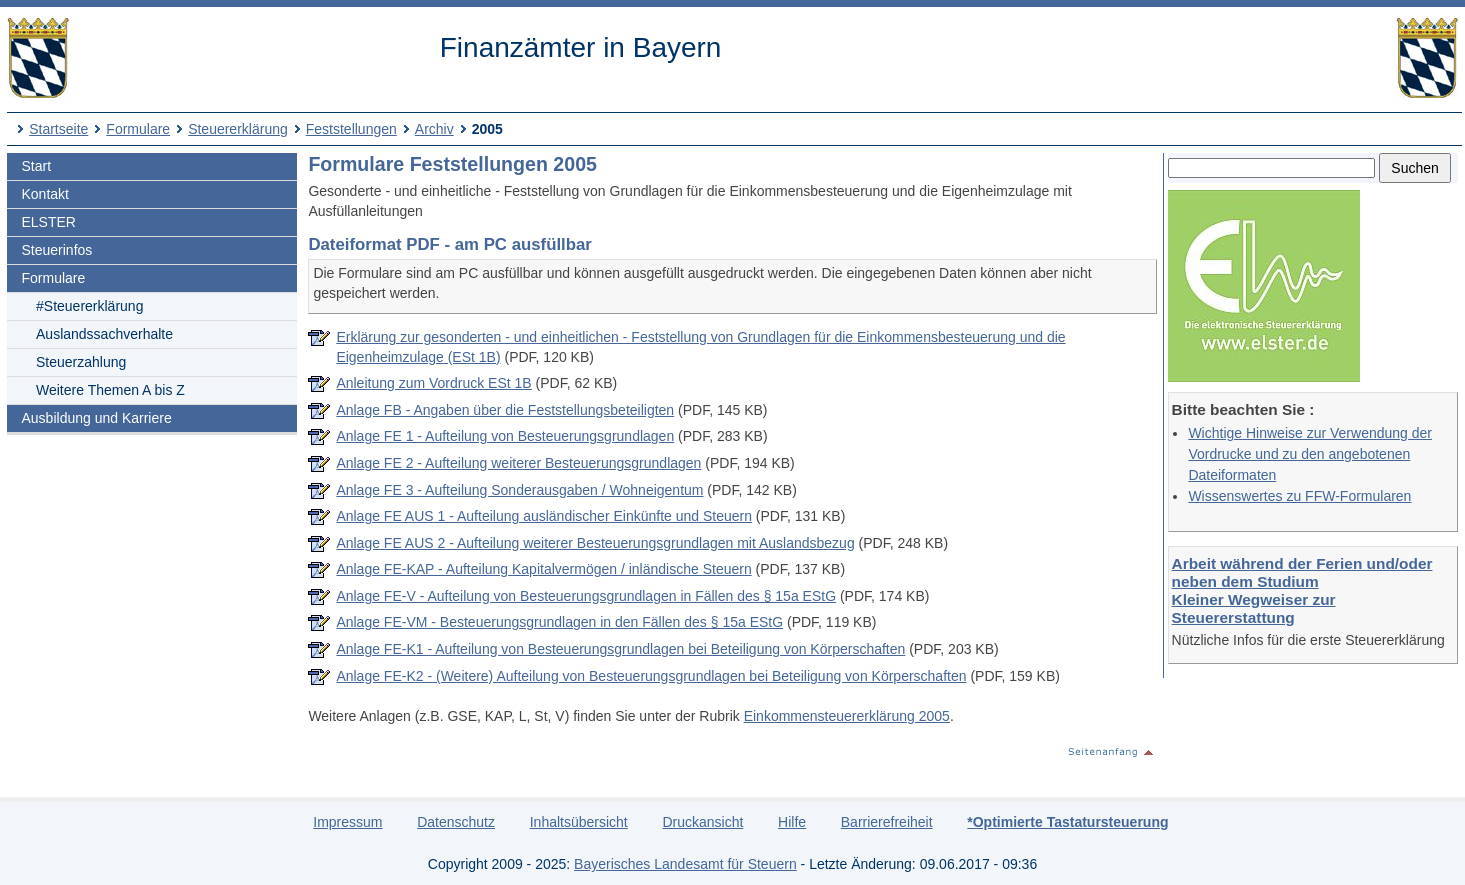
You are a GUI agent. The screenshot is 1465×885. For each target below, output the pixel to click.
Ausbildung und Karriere (97, 418)
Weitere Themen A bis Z (110, 390)
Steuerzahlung (81, 362)
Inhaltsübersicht (579, 822)
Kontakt (45, 194)
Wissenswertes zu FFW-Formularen (1299, 496)
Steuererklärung (238, 129)
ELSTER (49, 222)
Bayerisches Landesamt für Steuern (685, 864)
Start (37, 166)
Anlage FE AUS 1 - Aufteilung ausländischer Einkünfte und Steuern (544, 516)
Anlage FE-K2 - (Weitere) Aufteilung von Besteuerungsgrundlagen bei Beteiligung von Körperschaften (651, 676)
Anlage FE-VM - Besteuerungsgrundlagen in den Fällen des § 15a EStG (559, 622)
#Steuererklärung (89, 306)
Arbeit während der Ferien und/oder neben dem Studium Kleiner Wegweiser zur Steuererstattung (1302, 590)
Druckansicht (702, 822)
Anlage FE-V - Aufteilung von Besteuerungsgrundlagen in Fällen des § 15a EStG (586, 596)
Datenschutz (456, 822)
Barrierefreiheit (887, 822)
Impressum (347, 822)
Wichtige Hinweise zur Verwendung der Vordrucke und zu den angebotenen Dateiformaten (1310, 454)
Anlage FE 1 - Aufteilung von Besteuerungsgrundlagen (505, 436)
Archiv (434, 129)
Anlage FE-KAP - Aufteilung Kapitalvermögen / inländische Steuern (543, 569)
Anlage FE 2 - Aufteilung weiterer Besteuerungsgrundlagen (518, 463)
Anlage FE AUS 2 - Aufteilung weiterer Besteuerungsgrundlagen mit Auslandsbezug (595, 543)
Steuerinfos (57, 250)
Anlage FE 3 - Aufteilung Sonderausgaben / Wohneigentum (519, 490)
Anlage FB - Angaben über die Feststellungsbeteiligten (505, 410)
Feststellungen (351, 129)
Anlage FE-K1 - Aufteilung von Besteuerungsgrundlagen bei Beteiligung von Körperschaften (620, 649)
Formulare (138, 129)
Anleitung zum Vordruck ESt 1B (433, 383)
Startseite (58, 129)
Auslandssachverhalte (104, 334)
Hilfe (792, 822)
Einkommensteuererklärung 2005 (847, 716)
